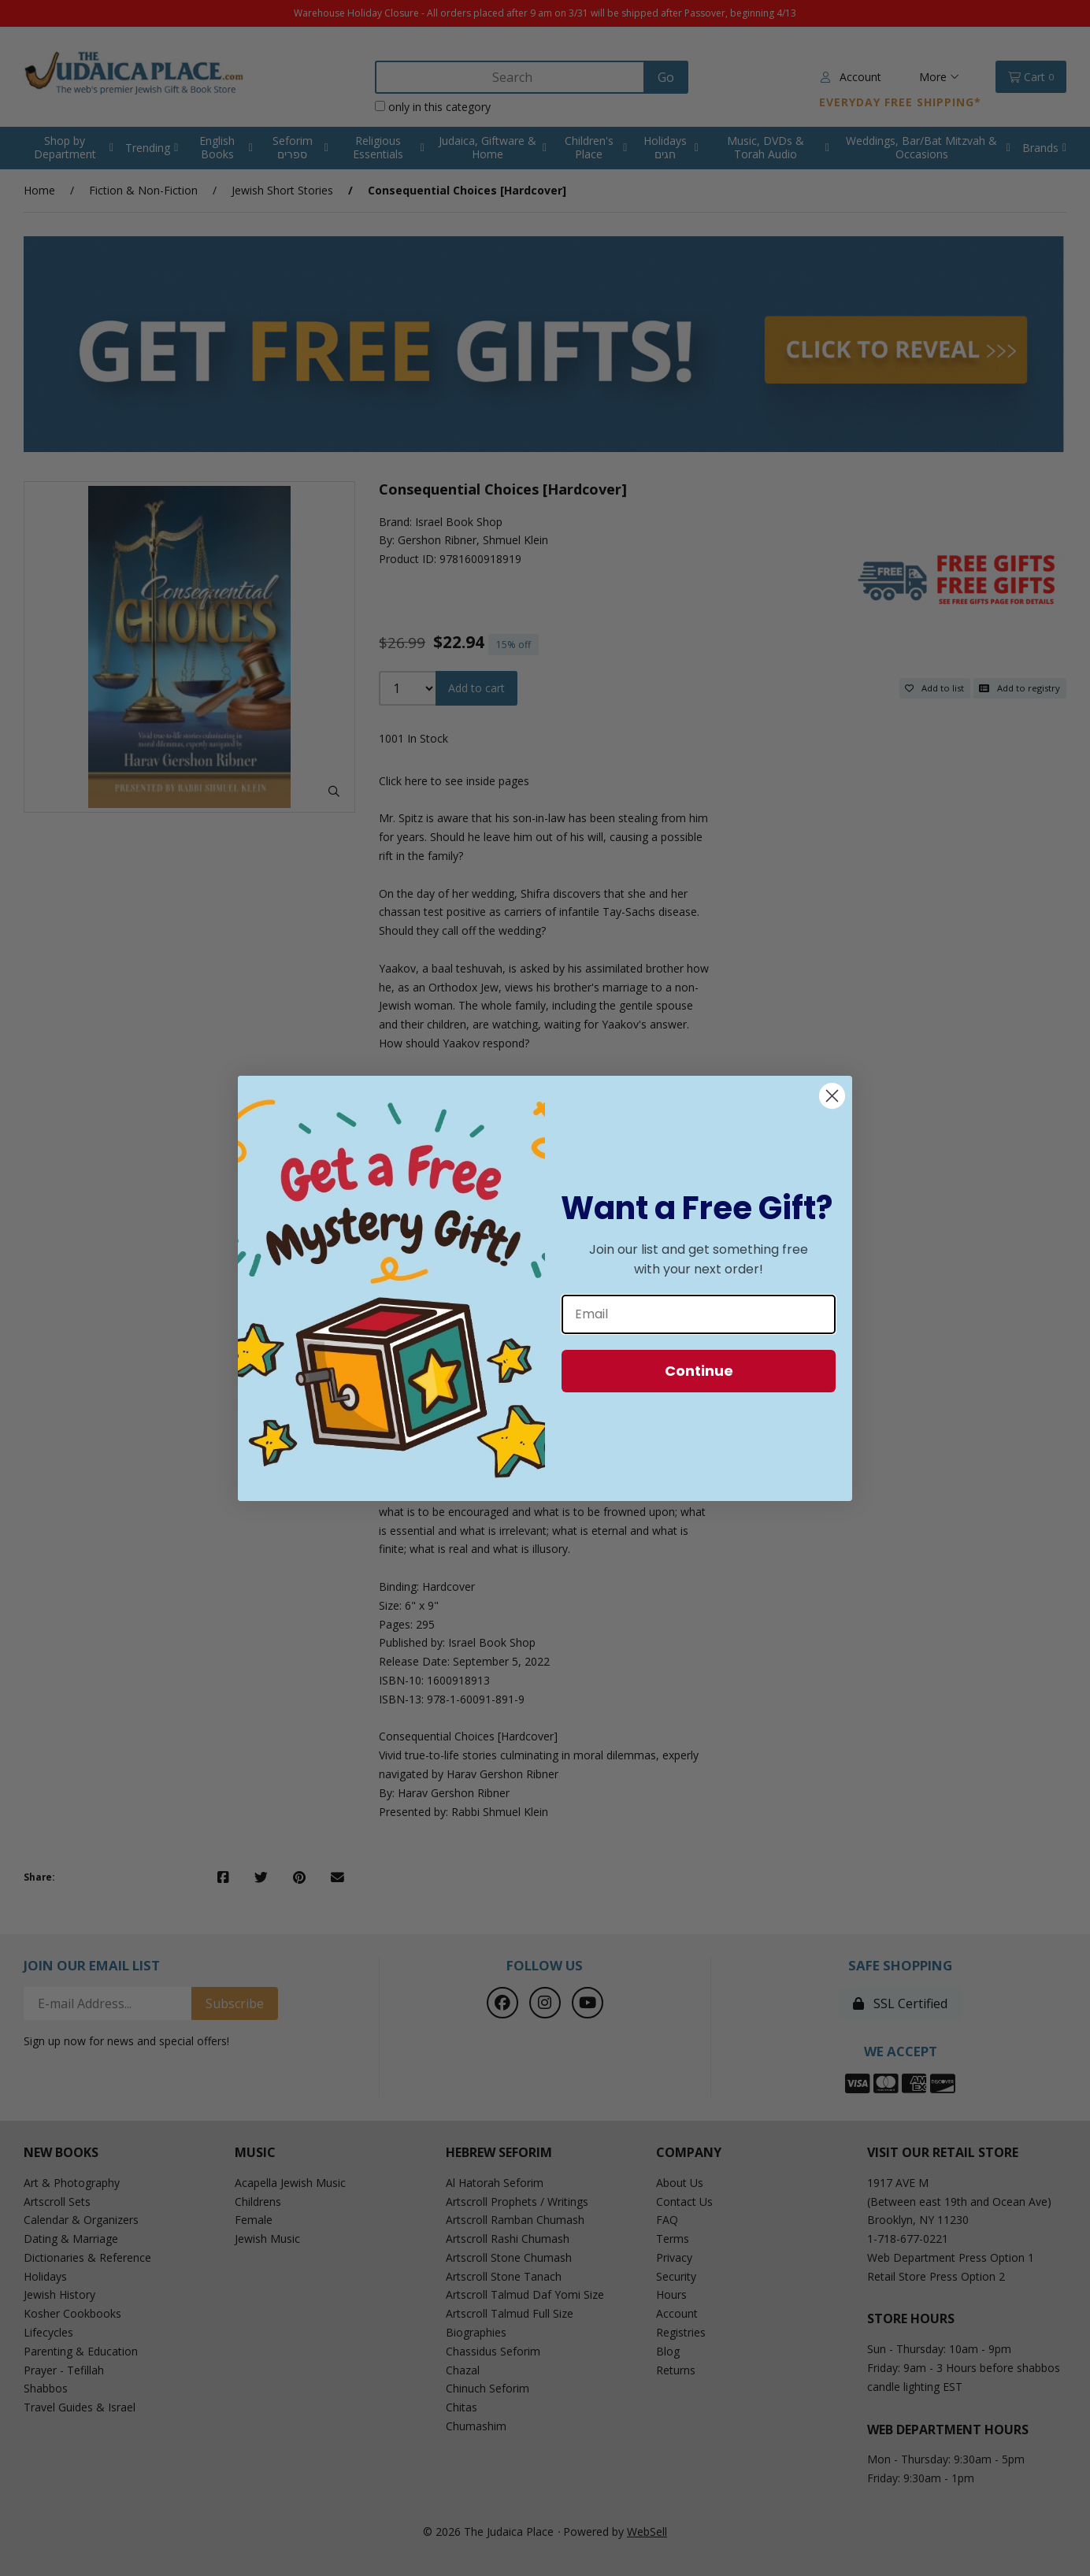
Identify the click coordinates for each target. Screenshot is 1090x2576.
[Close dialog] (832, 1096)
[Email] (699, 1314)
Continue (699, 1371)
